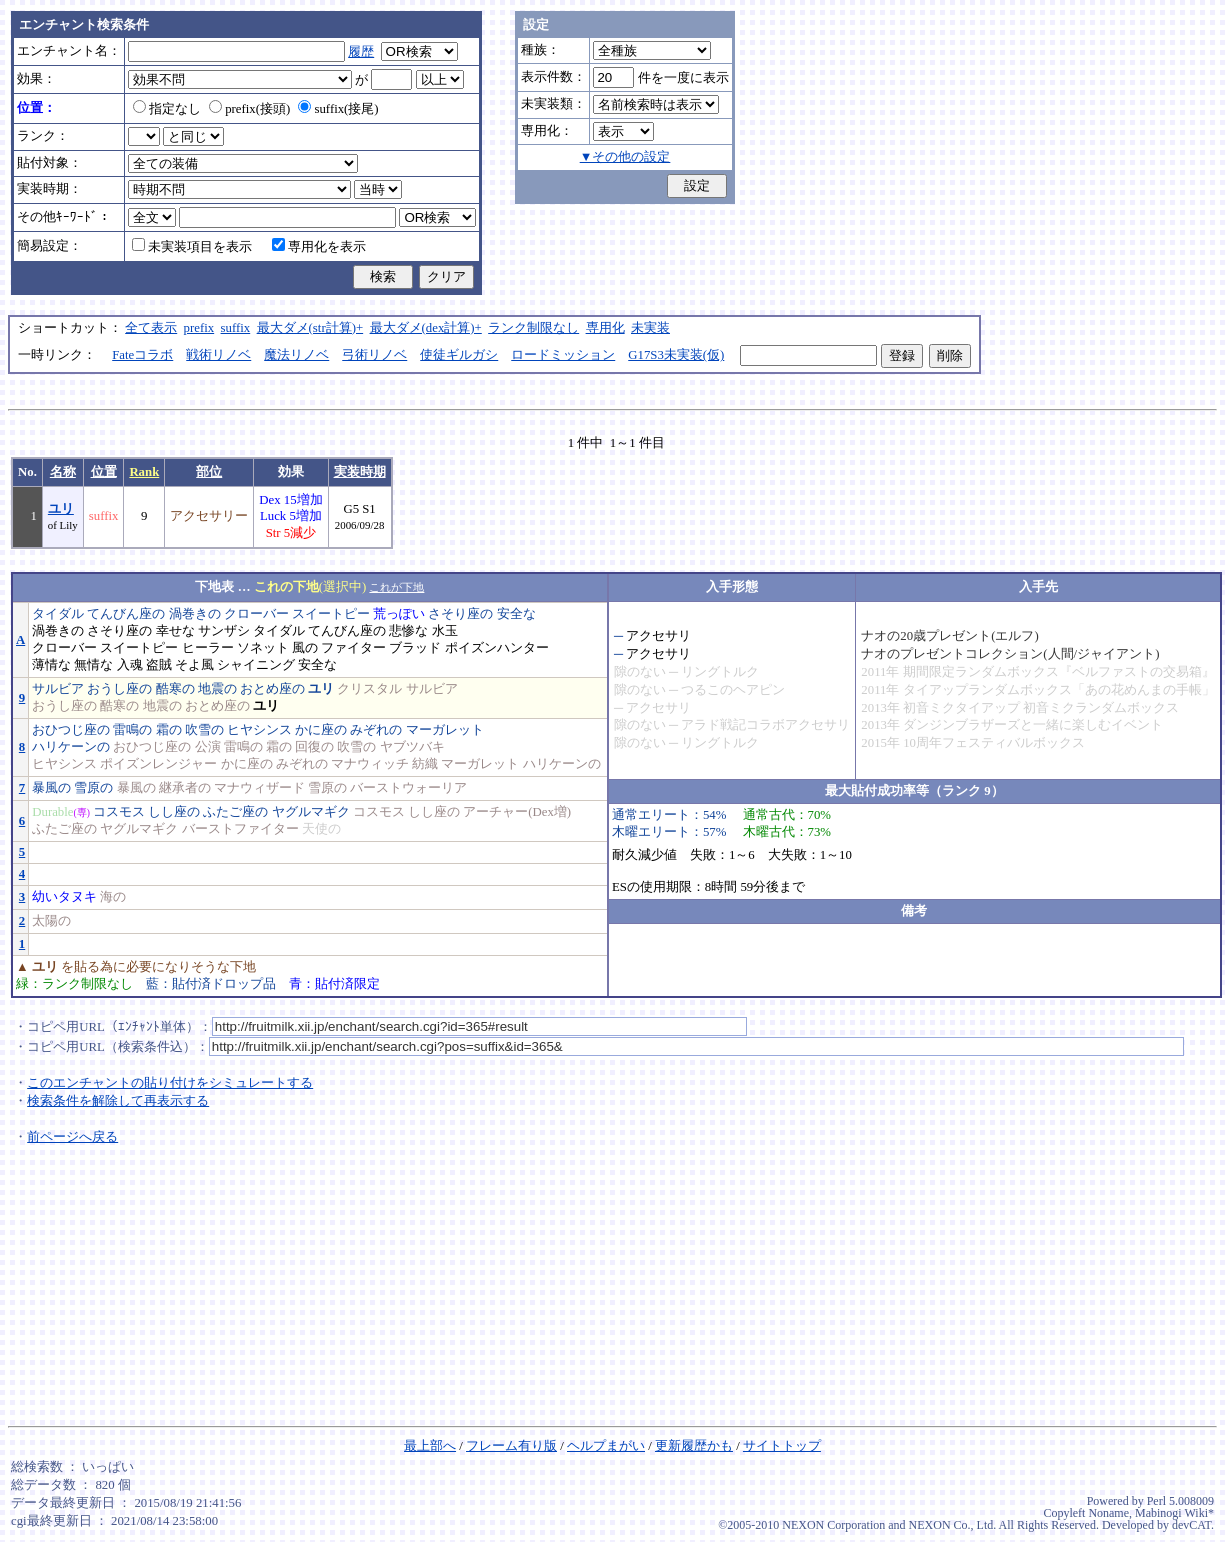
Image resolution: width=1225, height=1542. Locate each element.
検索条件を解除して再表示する (118, 1101)
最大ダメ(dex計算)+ (426, 328)
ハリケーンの (71, 747)
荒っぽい (399, 614)
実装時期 (360, 472)
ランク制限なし (533, 328)
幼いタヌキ (64, 897)
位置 (104, 472)
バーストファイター (240, 829)
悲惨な (408, 631)
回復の (314, 747)
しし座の (174, 812)
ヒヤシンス (259, 730)
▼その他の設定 (625, 157)
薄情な (51, 665)
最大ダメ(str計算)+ (310, 328)
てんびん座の (126, 614)
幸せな (175, 631)
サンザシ (224, 631)
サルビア (58, 689)
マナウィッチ (370, 764)
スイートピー (331, 614)
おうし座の (119, 689)
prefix (199, 328)
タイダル (58, 614)
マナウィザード (259, 788)
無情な (93, 665)
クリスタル (369, 689)
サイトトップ (782, 1446)
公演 (208, 747)
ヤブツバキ (412, 747)
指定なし (167, 109)
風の (305, 648)
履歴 (361, 52)
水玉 (445, 631)
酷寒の (175, 689)
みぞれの (376, 730)
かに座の (321, 730)
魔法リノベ (296, 355)
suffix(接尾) (338, 109)
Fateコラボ (142, 355)
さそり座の (460, 614)
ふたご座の (235, 812)
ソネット (263, 648)
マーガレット (445, 730)
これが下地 (396, 587)
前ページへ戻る (72, 1137)
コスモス (119, 812)
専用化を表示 (319, 247)
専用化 (605, 328)
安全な (516, 614)
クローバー (256, 614)
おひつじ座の (71, 730)
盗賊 (159, 665)
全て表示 (151, 328)
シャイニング (256, 665)
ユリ (61, 509)
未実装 (650, 328)
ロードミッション (563, 355)
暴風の (51, 788)
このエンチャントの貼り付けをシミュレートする (170, 1083)
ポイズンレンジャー (158, 764)
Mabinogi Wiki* (1174, 1513)
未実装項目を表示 (192, 247)
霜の (169, 730)
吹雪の (204, 730)
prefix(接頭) (249, 109)
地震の (217, 689)
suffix (236, 328)
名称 (63, 472)
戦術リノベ (218, 355)
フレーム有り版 (511, 1446)
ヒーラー (208, 648)
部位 (209, 472)
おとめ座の (272, 689)
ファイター (353, 648)
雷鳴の (132, 730)
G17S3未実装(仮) (676, 355)
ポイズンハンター (497, 648)
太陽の (51, 921)
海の (113, 897)
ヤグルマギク (311, 812)
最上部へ (430, 1446)
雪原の (93, 788)
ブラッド (415, 648)
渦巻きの (195, 614)
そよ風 (194, 665)
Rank (144, 472)
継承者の (185, 788)
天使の (321, 829)
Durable (52, 812)
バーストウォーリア (408, 788)
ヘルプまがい (606, 1446)
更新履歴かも (694, 1446)
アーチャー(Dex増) (517, 812)
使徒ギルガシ (459, 355)
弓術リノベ (374, 355)
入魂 (130, 665)
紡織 (425, 764)
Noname (1108, 1513)
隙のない (640, 672)
